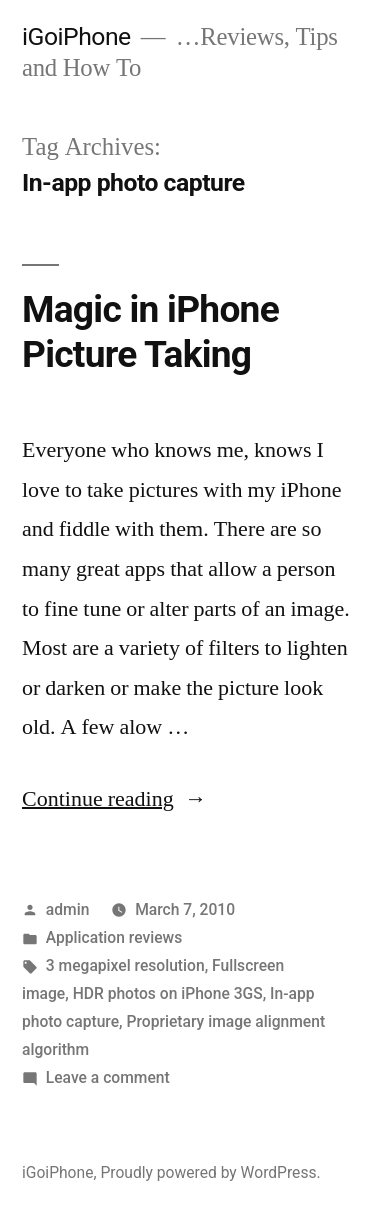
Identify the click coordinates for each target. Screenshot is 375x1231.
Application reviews (114, 937)
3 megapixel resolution (125, 965)
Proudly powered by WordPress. (210, 1172)
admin (68, 909)
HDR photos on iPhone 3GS (168, 993)
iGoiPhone (76, 36)
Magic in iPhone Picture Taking (150, 332)
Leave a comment (108, 1077)
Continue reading (114, 799)
